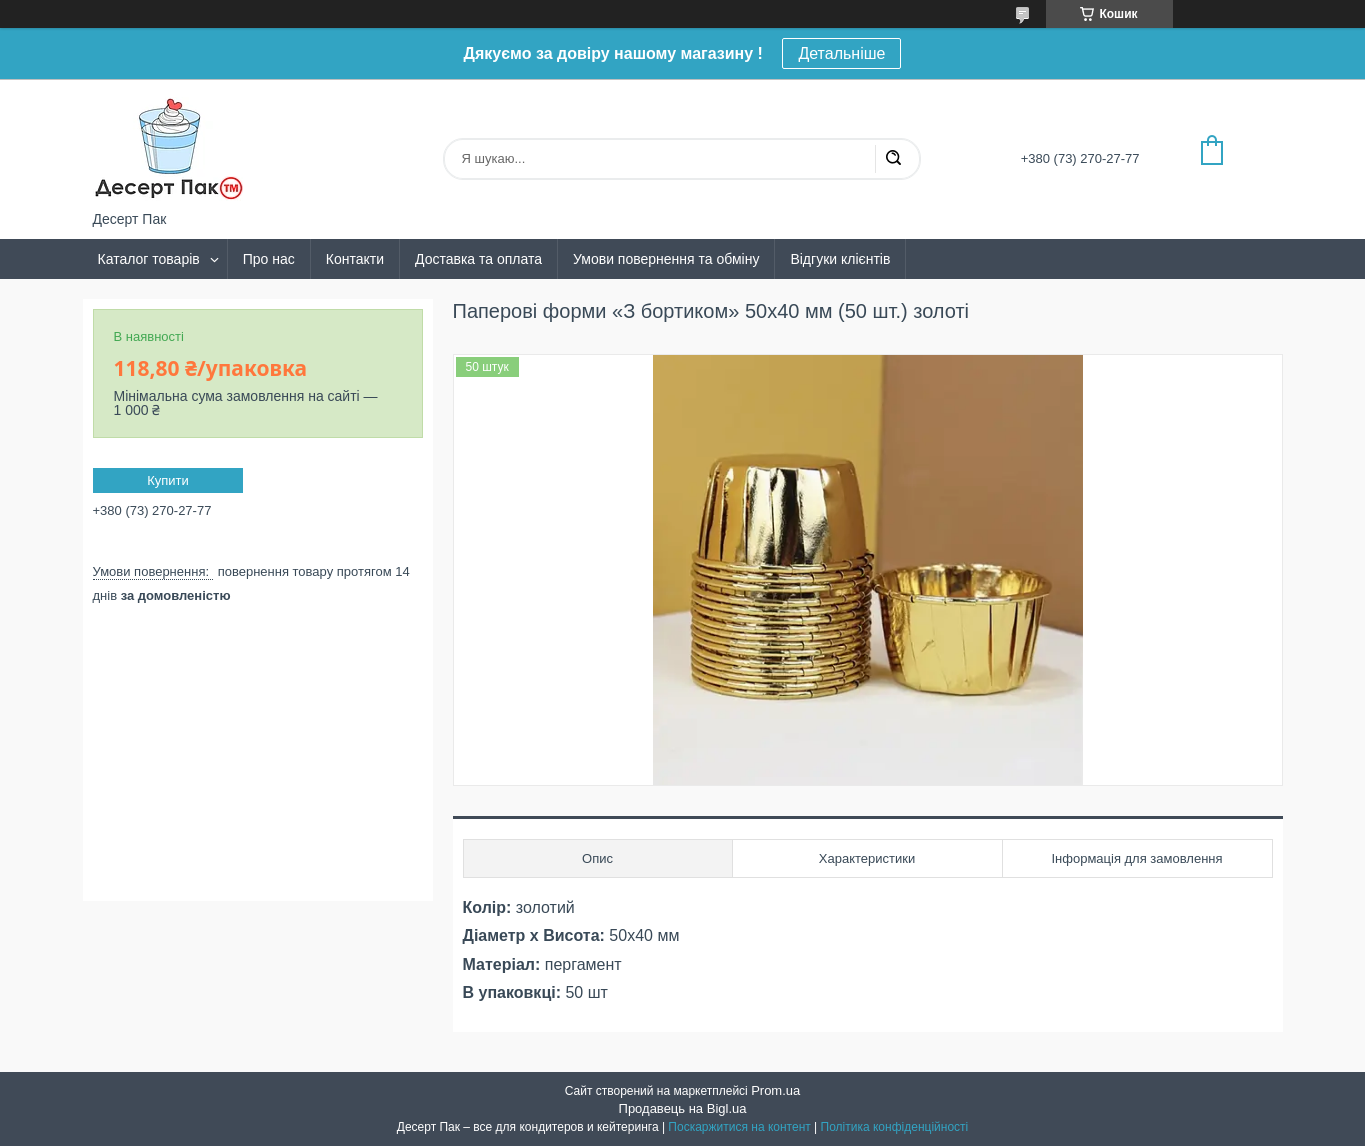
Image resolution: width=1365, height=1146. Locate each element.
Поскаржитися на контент (739, 1127)
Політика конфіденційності (895, 1127)
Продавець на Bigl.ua (683, 1108)
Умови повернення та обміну (666, 259)
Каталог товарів (149, 259)
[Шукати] (893, 159)
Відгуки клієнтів (840, 259)
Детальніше (841, 53)
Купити (168, 480)
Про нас (269, 259)
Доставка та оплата (478, 259)
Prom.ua (775, 1090)
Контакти (355, 259)
